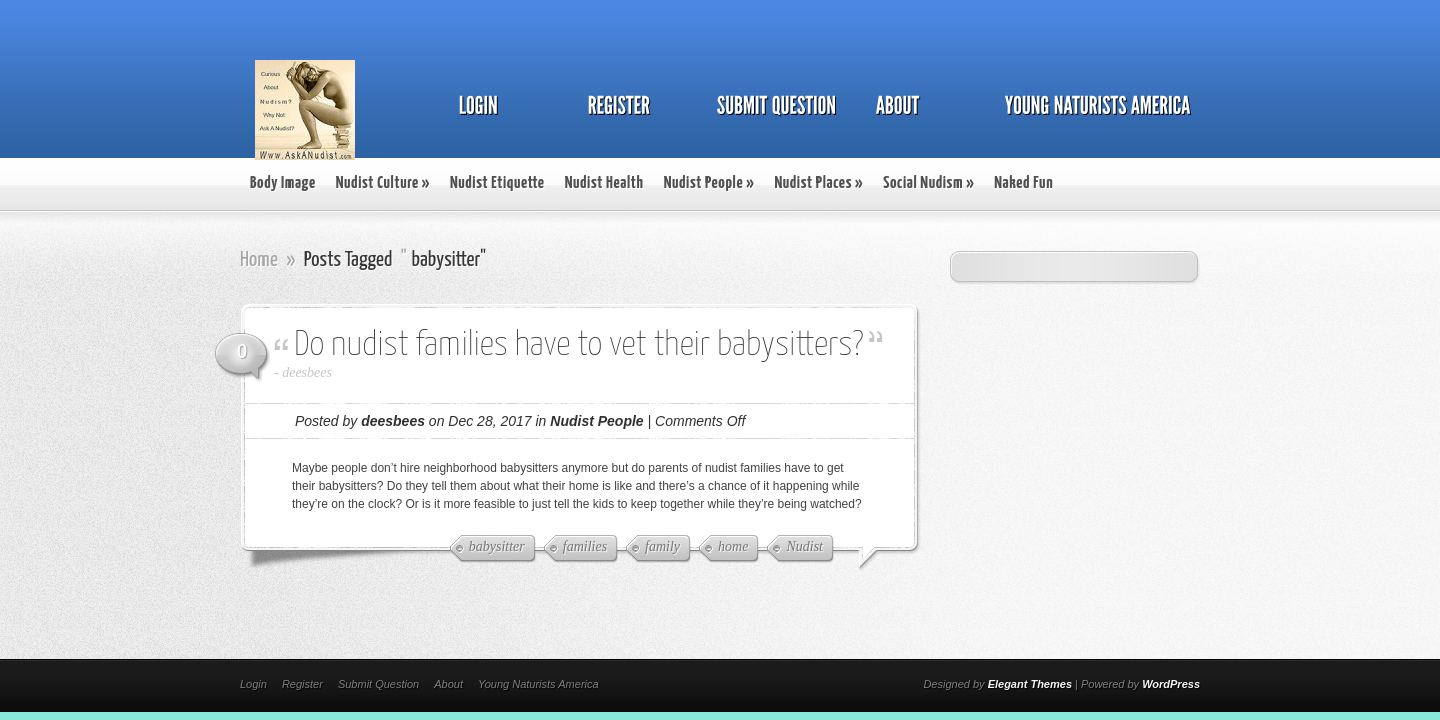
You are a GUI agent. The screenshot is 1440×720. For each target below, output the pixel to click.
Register (302, 684)
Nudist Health (604, 183)
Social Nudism (928, 183)
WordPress (1171, 684)
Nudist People (709, 183)
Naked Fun (1023, 183)
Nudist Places (818, 183)
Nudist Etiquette (497, 183)
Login (253, 684)
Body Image (283, 183)
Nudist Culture (383, 183)
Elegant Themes (1030, 684)
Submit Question (378, 684)
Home (259, 260)
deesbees (307, 372)
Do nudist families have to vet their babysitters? (578, 345)
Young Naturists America (538, 684)
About (448, 684)
